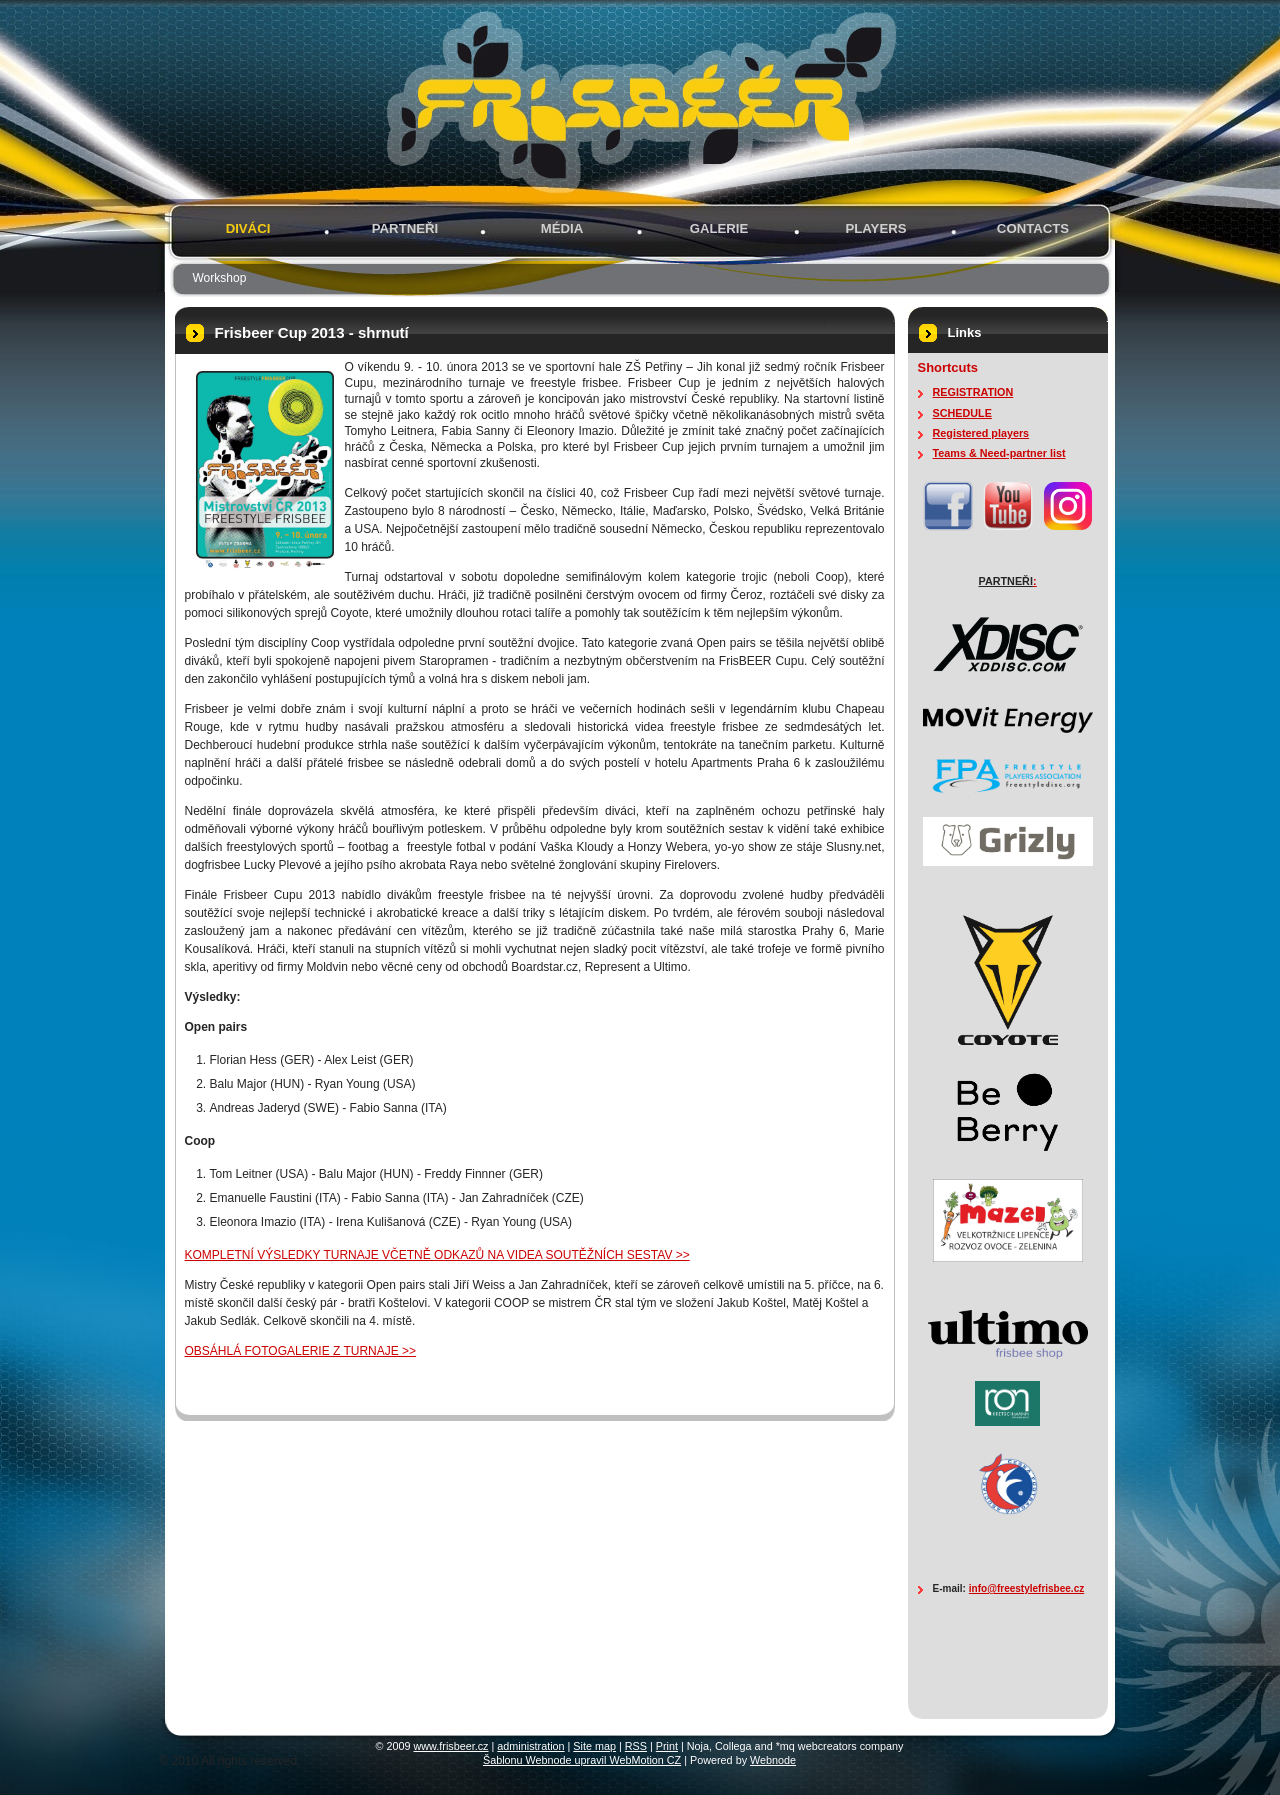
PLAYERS (875, 228)
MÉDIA (562, 228)
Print (667, 1746)
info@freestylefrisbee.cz (1026, 1588)
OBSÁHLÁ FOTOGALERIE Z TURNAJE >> (301, 1351)
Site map (594, 1746)
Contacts (1033, 228)
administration (530, 1746)
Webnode (773, 1760)
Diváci (248, 228)
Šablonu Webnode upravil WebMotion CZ (582, 1760)
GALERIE (719, 228)
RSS (636, 1746)
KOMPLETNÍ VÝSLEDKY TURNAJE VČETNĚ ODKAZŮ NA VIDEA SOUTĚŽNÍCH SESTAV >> (437, 1255)
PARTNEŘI (405, 228)
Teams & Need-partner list (999, 453)
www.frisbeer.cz (451, 1746)
